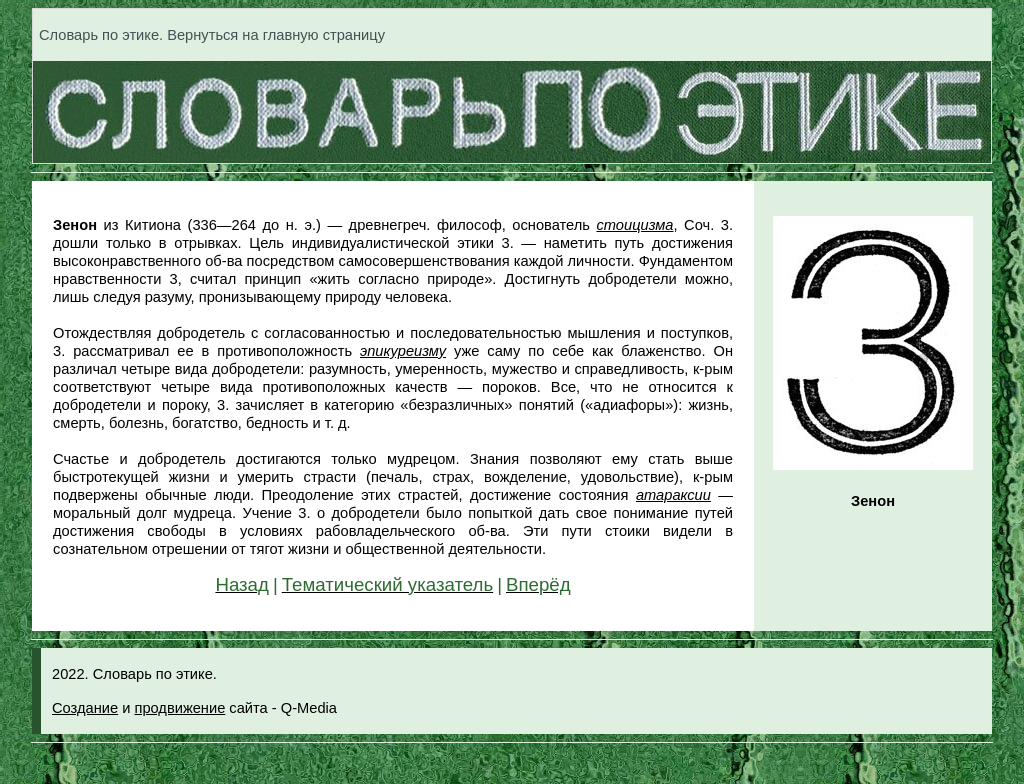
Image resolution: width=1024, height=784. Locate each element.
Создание (85, 708)
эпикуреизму (403, 351)
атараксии (673, 495)
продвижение (179, 708)
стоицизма (634, 225)
